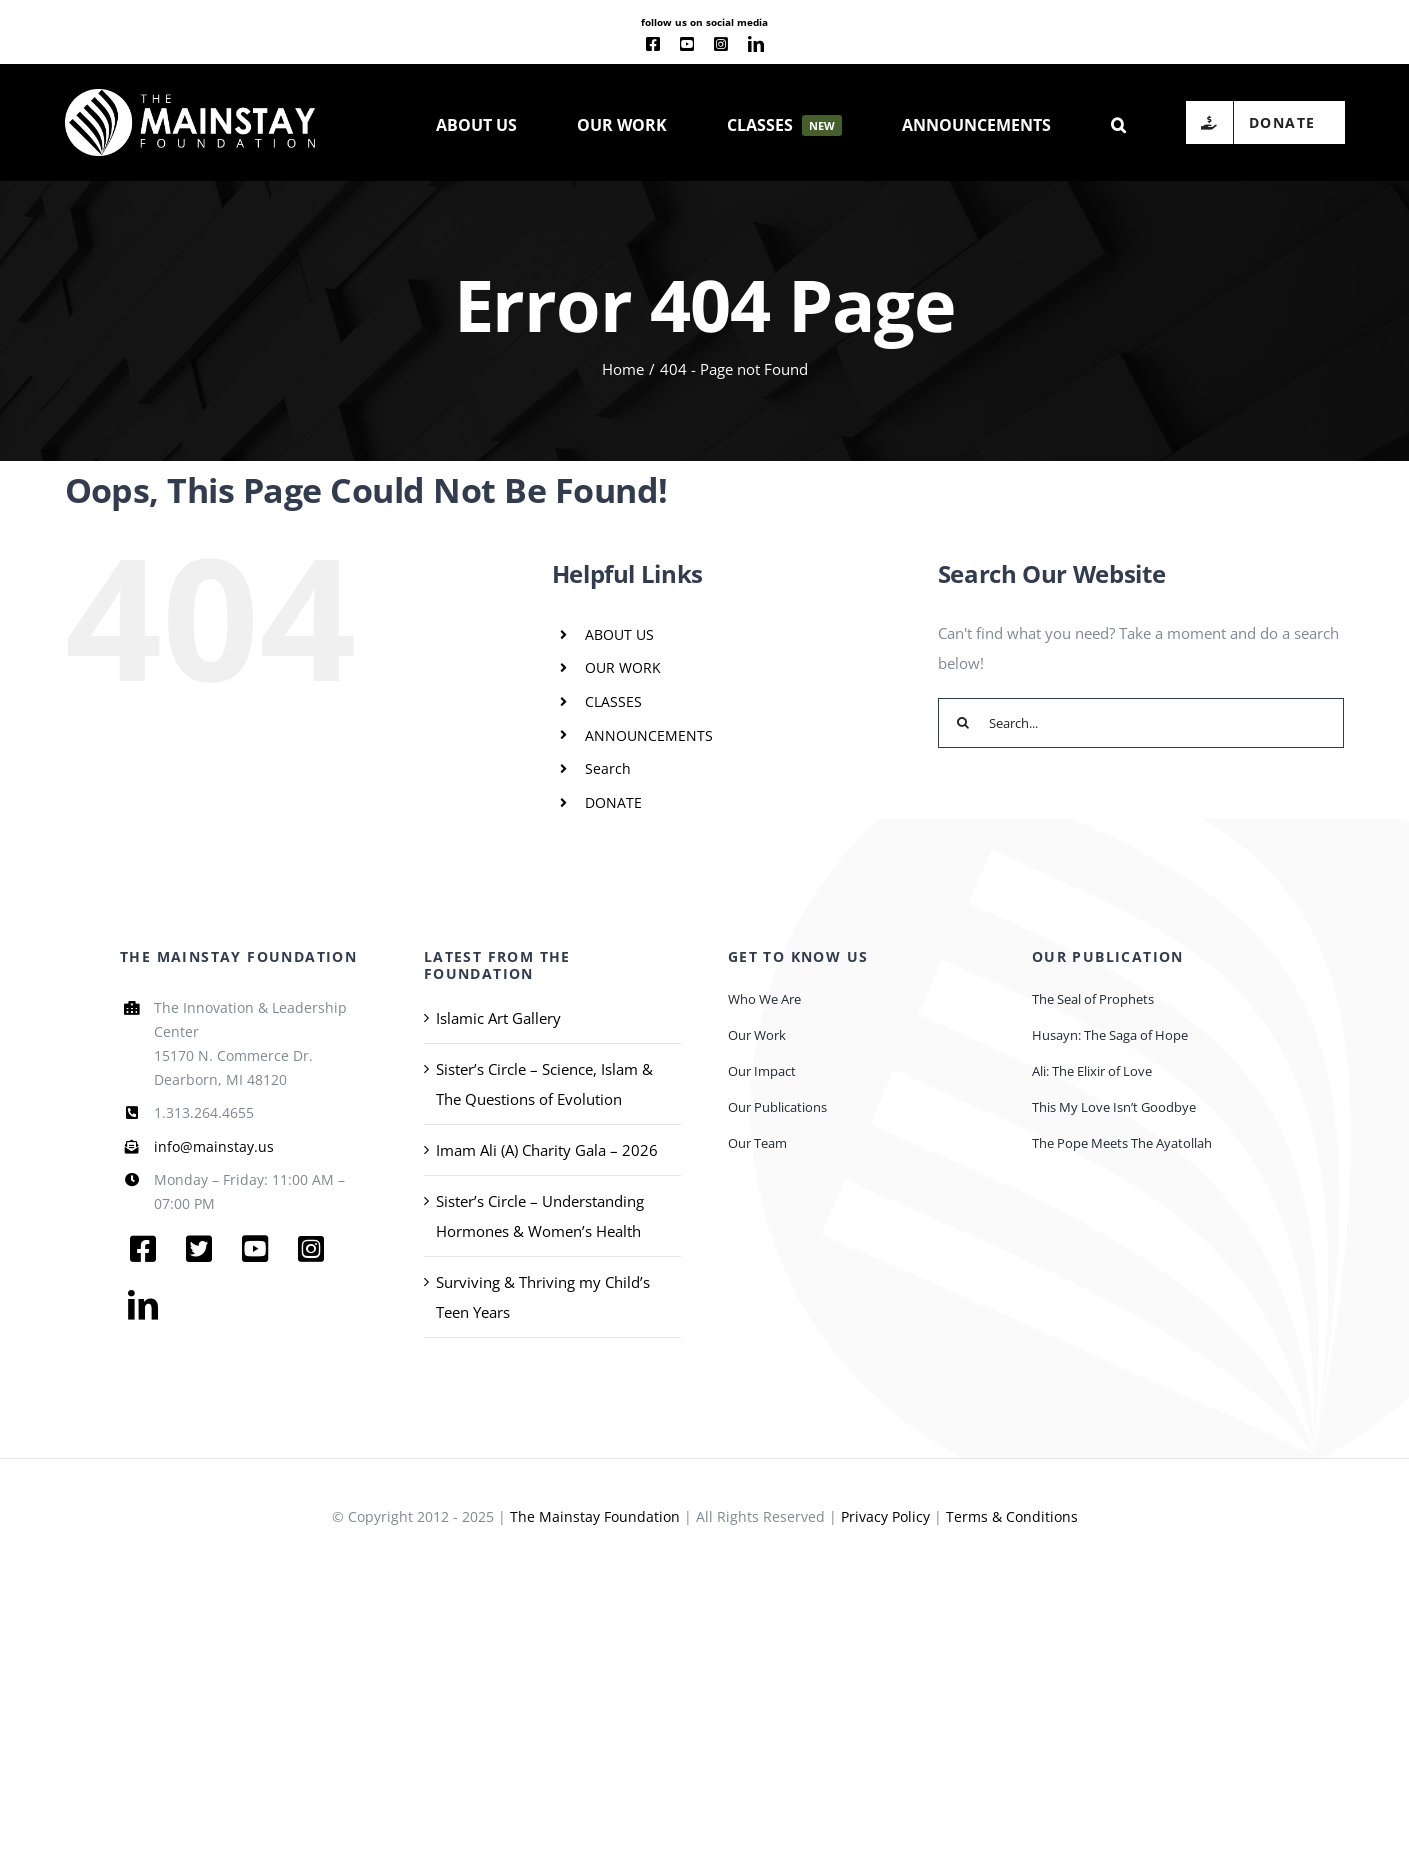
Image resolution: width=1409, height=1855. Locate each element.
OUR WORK (623, 667)
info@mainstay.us (214, 1146)
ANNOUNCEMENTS (649, 735)
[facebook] (653, 44)
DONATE (613, 802)
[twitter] (199, 1249)
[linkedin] (756, 44)
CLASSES (613, 701)
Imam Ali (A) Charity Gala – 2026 (547, 1150)
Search (608, 768)
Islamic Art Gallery (498, 1018)
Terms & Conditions (1012, 1516)
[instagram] (721, 44)
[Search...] (1141, 723)
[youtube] (687, 44)
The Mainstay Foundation (595, 1516)
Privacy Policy (885, 1516)
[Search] (963, 723)
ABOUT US (619, 634)
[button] (1118, 123)
